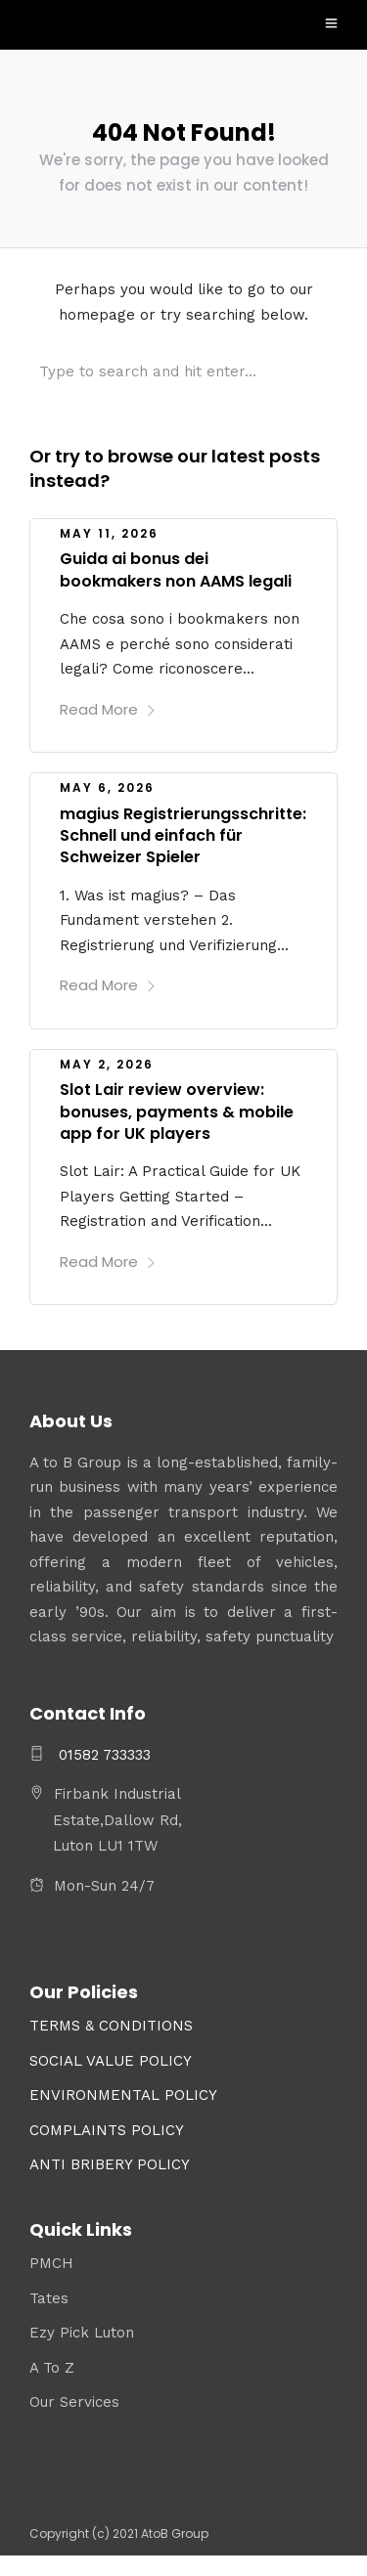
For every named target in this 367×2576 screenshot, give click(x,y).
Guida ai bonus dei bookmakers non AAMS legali (176, 569)
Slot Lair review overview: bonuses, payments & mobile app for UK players (177, 1111)
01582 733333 (102, 1755)
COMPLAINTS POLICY (106, 2130)
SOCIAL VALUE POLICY (110, 2061)
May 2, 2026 (107, 1064)
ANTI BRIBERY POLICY (109, 2164)
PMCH (51, 2263)
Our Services (74, 2402)
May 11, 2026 (109, 533)
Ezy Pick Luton (81, 2332)
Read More (108, 709)
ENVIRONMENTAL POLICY (123, 2095)
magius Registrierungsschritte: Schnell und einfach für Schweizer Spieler (183, 836)
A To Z (51, 2368)
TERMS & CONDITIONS (111, 2025)
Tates (49, 2298)
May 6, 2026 (107, 787)
